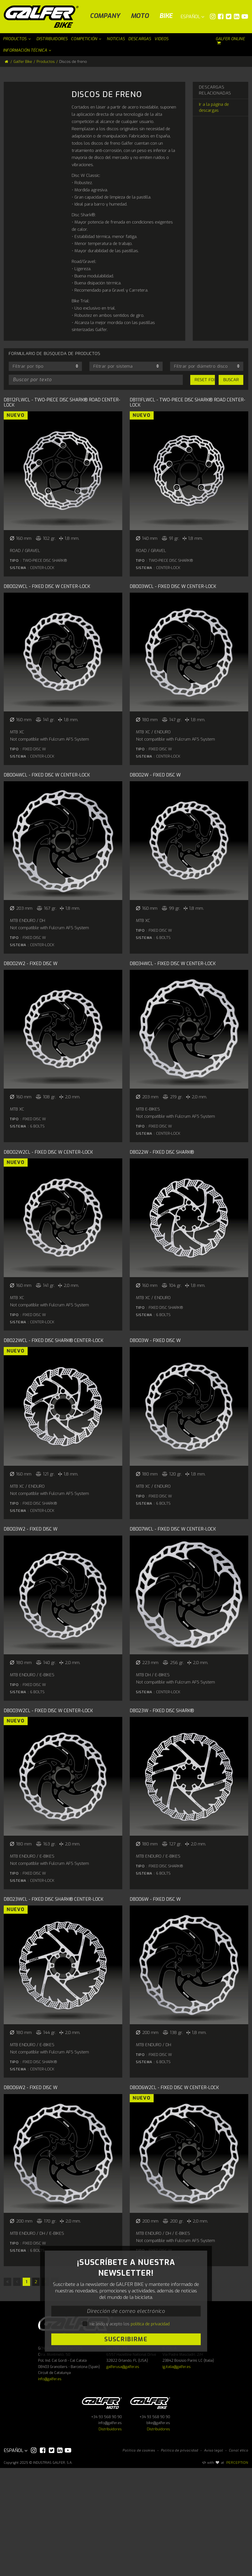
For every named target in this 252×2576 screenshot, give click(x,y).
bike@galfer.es (158, 2531)
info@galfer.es (50, 2487)
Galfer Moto (102, 2510)
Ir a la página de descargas (214, 107)
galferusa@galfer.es (122, 2474)
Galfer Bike (22, 61)
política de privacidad (150, 2378)
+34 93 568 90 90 (106, 2525)
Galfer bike (150, 2510)
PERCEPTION (237, 2570)
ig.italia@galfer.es (176, 2474)
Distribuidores (110, 2537)
